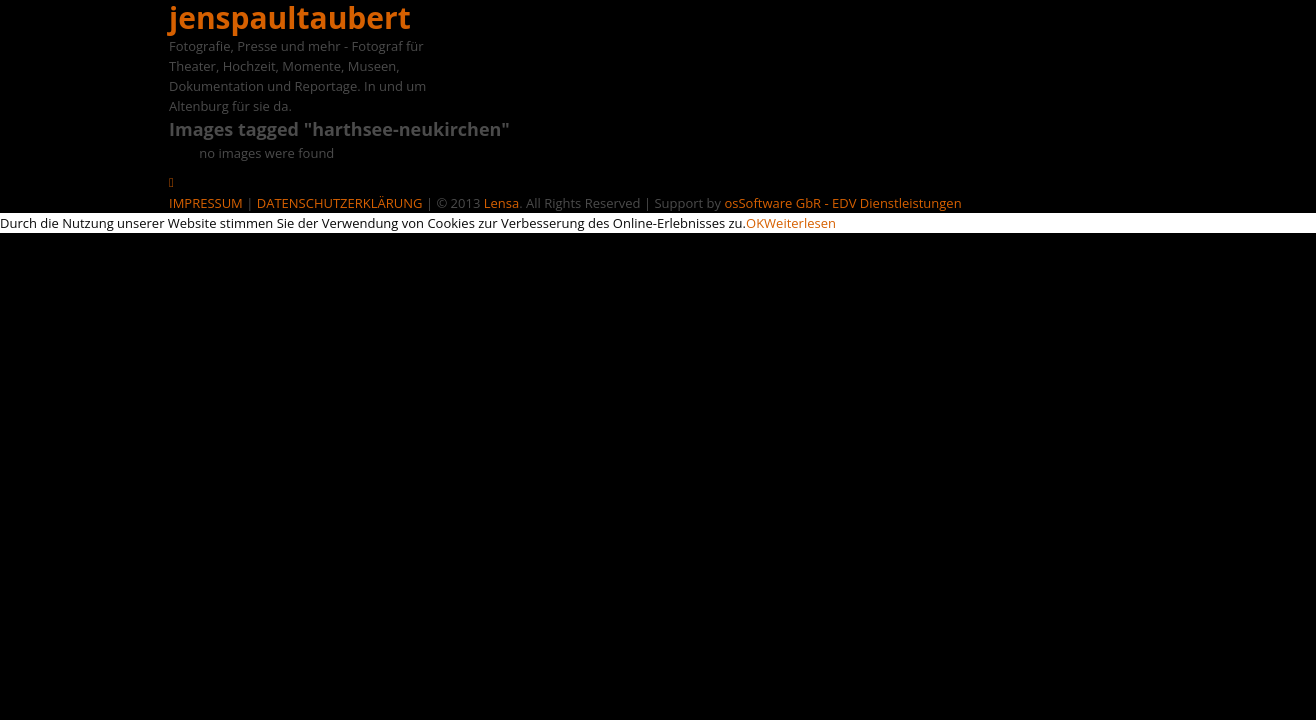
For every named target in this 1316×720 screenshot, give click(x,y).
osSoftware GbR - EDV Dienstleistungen (842, 203)
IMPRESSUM (206, 203)
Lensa (501, 203)
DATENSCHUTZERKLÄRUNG (340, 203)
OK (755, 223)
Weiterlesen (800, 223)
